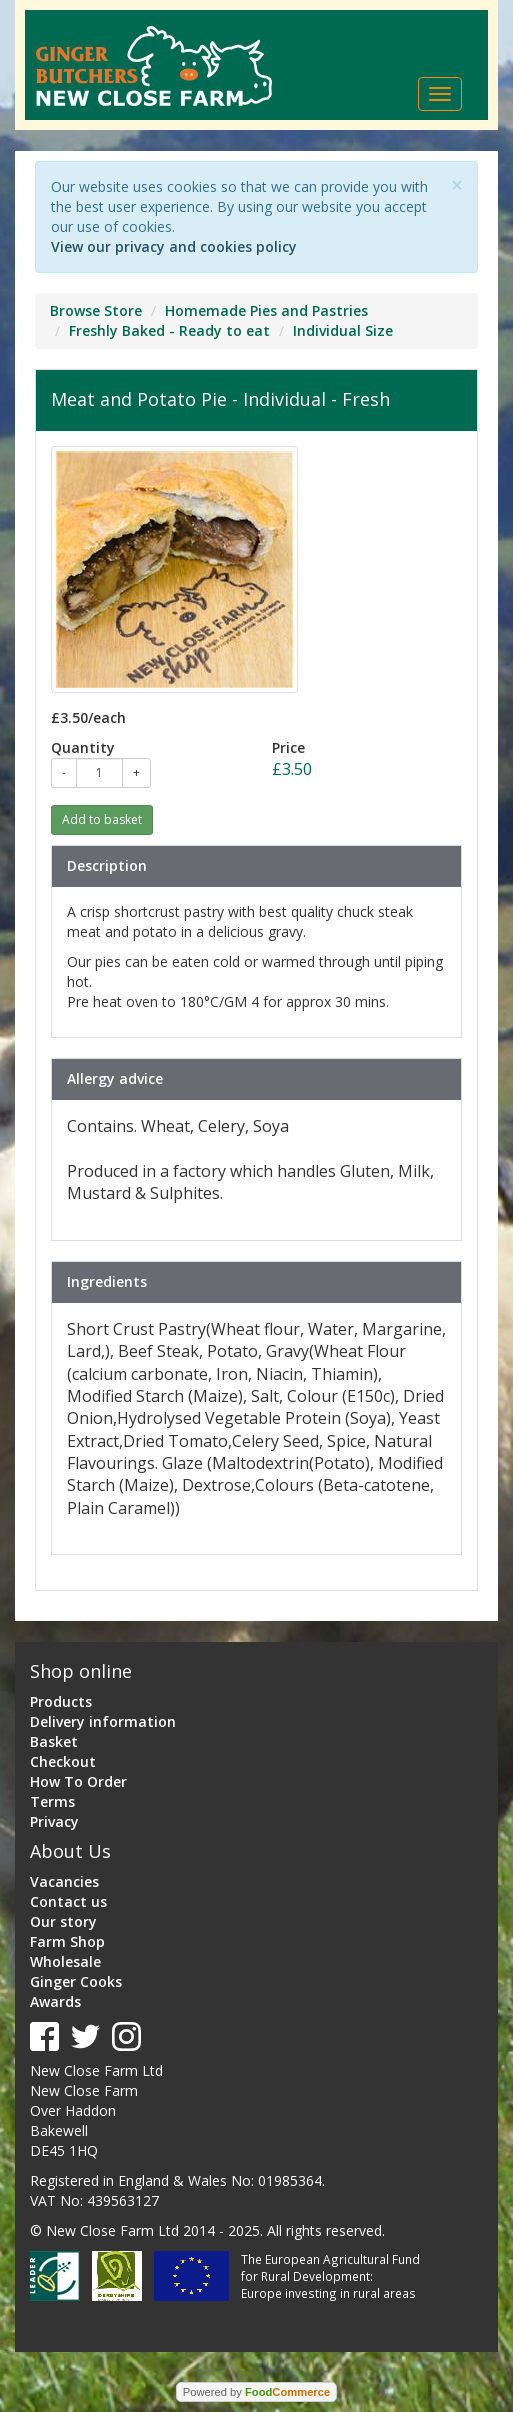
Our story (63, 1921)
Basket (54, 1741)
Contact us (68, 1901)
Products (61, 1701)
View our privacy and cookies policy (174, 246)
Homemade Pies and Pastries (266, 310)
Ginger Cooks (76, 1981)
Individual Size (343, 330)
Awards (55, 2001)
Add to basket (102, 819)
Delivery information (103, 1721)
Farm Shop (67, 1941)
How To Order (78, 1781)
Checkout (63, 1761)
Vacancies (64, 1881)
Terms (52, 1801)
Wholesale (65, 1961)
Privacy (54, 1821)
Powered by (256, 2392)
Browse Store (96, 310)
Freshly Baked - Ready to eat (169, 330)
